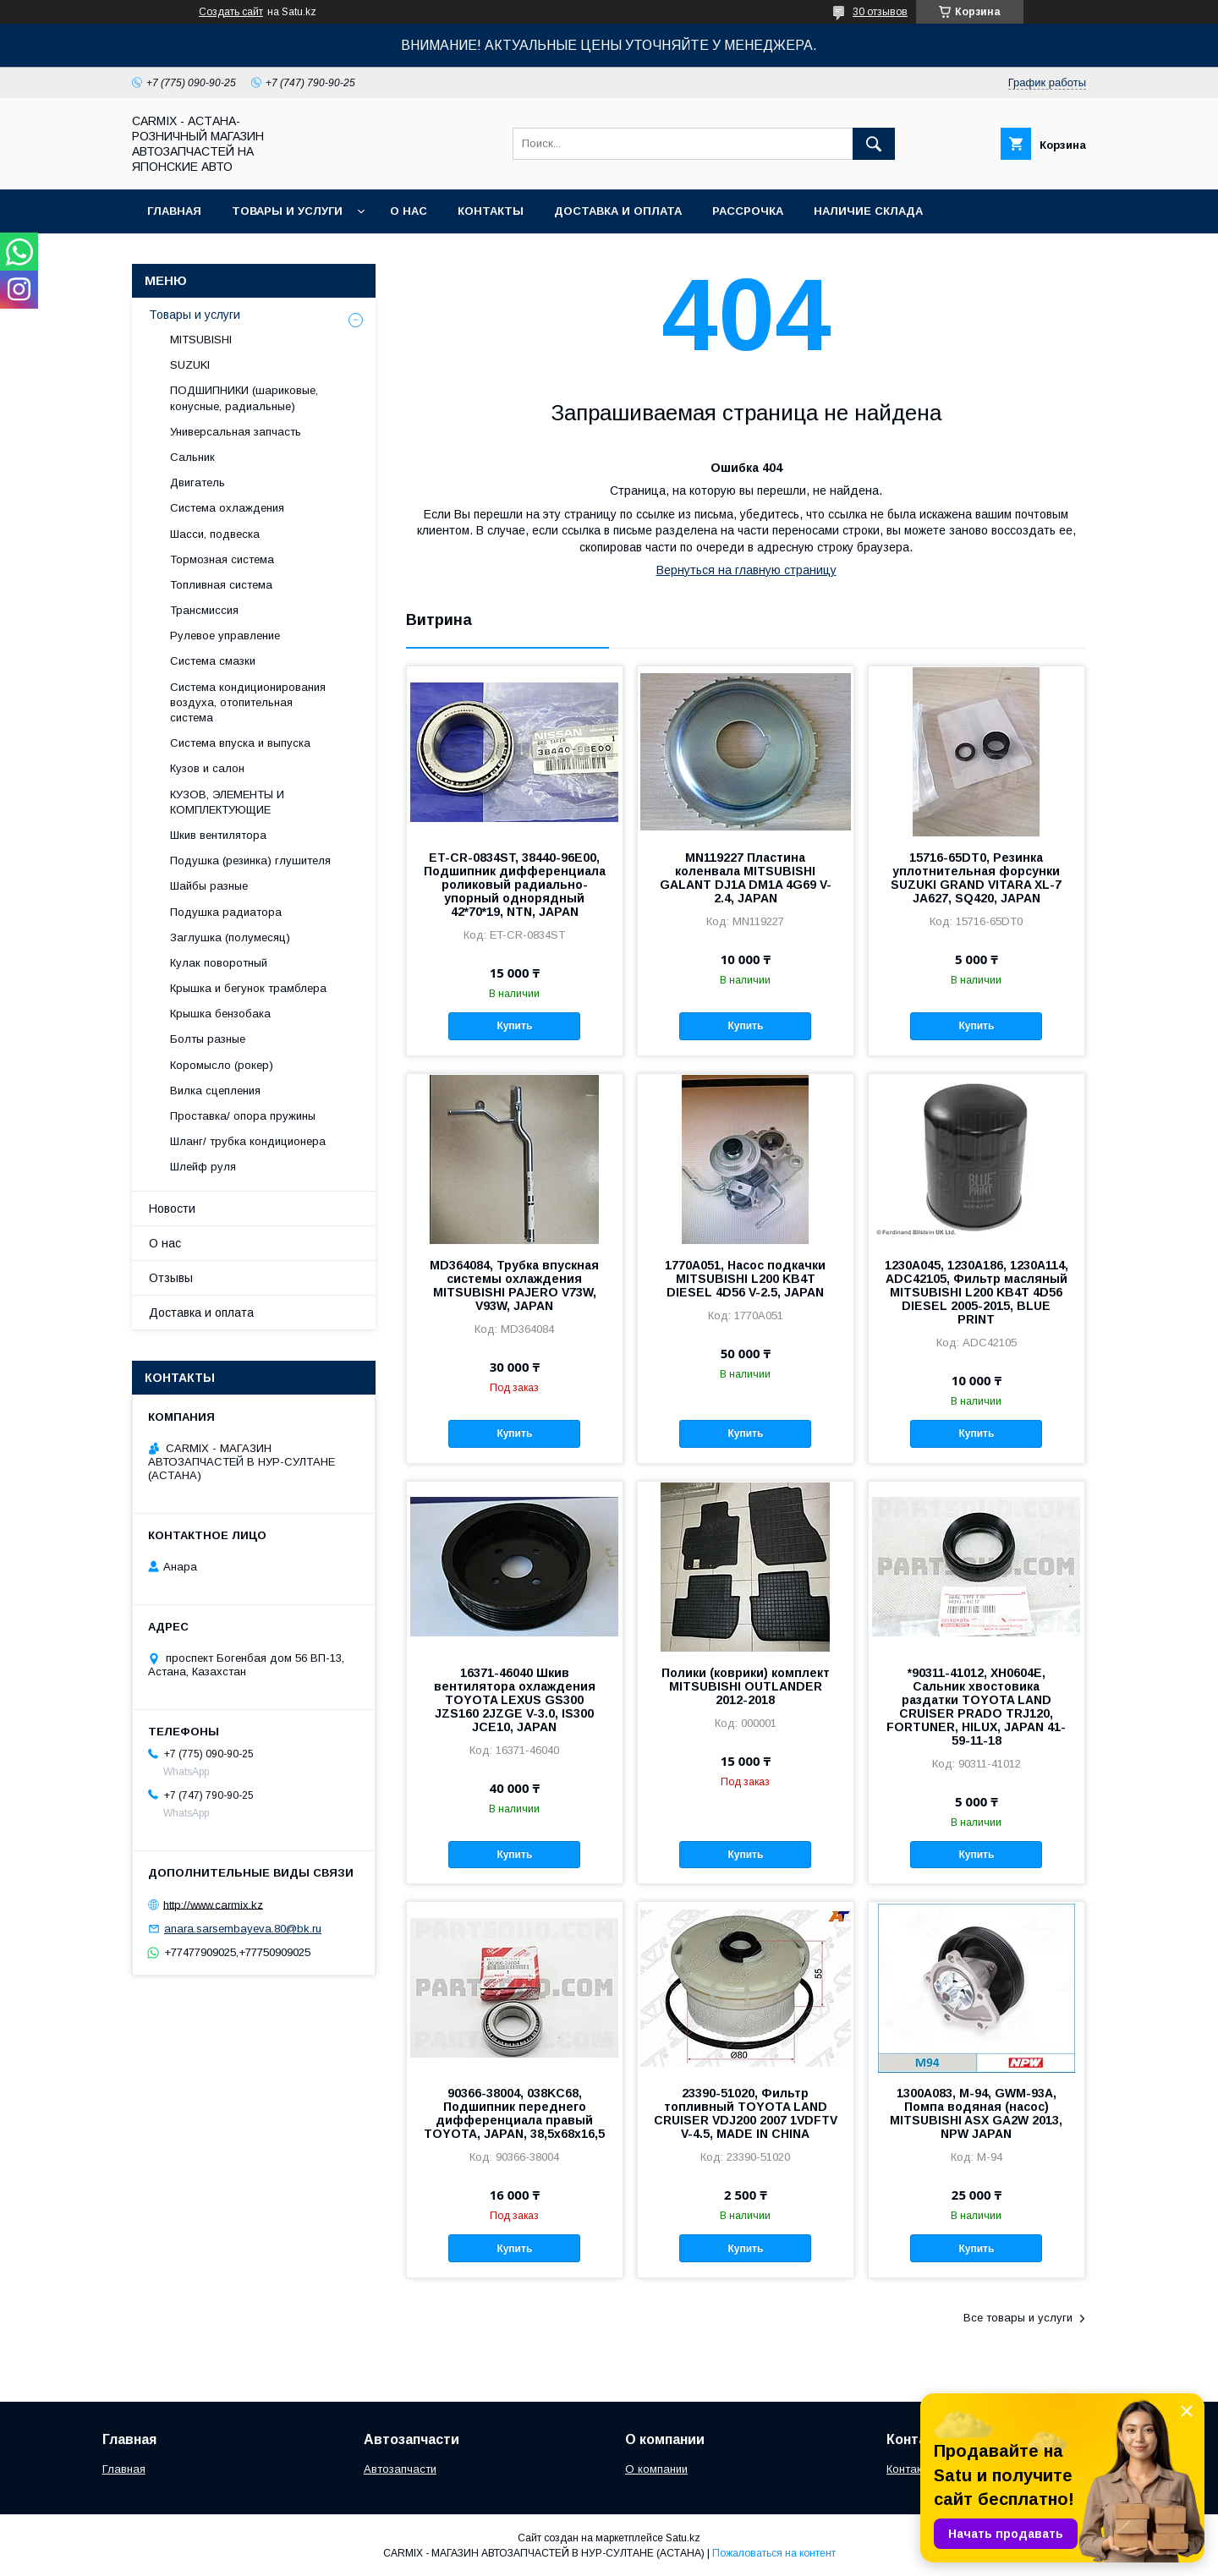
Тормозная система (222, 559)
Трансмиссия (204, 610)
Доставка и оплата (618, 211)
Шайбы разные (209, 886)
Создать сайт (231, 12)
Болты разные (207, 1039)
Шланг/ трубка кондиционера (248, 1141)
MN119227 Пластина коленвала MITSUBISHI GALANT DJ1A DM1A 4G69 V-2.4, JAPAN (745, 878)
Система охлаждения (227, 507)
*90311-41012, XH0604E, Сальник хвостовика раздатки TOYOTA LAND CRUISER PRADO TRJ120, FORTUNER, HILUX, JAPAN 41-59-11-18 (976, 1706)
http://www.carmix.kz (213, 1904)
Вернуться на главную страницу (746, 570)
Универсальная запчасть (235, 431)
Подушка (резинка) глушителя (250, 860)
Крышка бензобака (220, 1013)
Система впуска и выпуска (240, 743)
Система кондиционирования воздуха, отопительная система (248, 702)
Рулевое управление (225, 635)
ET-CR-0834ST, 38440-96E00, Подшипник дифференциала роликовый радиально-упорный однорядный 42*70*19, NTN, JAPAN (515, 884)
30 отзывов (880, 12)
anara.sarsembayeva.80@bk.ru (242, 1928)
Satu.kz (683, 2538)
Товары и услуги (287, 211)
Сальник (192, 457)
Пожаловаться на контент (774, 2553)
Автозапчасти (400, 2469)
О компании (656, 2469)
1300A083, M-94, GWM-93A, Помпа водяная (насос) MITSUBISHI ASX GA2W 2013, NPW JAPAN (976, 2113)
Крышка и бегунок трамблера (248, 988)
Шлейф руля (203, 1166)
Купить (514, 1026)
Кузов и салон (207, 768)
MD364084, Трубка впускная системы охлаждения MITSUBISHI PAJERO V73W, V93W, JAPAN (514, 1285)
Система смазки (212, 661)
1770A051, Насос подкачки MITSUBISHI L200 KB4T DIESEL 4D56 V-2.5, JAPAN (745, 1278)
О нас (408, 211)
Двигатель (197, 482)
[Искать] (874, 144)
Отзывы (171, 1278)
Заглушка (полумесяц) (230, 937)
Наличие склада (868, 211)
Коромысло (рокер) (221, 1065)
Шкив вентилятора (218, 835)
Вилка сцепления (215, 1090)
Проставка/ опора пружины (242, 1116)
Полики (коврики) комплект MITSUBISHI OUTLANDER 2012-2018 (745, 1686)
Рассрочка (747, 211)
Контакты (491, 211)
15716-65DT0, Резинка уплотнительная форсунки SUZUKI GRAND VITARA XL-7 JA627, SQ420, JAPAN (976, 878)
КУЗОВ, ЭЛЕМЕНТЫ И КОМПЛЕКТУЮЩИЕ (227, 802)
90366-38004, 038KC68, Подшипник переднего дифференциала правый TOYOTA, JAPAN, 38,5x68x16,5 (514, 2113)
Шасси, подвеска (215, 534)
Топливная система (221, 584)
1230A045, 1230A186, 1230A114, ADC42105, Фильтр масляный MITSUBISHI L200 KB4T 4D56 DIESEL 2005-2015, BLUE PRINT (976, 1292)
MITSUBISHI (201, 339)
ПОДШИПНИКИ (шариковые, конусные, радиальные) (244, 398)
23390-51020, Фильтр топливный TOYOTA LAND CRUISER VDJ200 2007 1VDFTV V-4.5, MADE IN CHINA (745, 2113)
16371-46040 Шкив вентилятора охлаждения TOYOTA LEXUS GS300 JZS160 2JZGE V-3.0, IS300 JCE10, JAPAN (514, 1700)
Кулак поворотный (218, 962)
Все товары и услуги (1018, 2317)
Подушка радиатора (226, 912)
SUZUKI (190, 365)
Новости (172, 1208)
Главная (174, 211)
